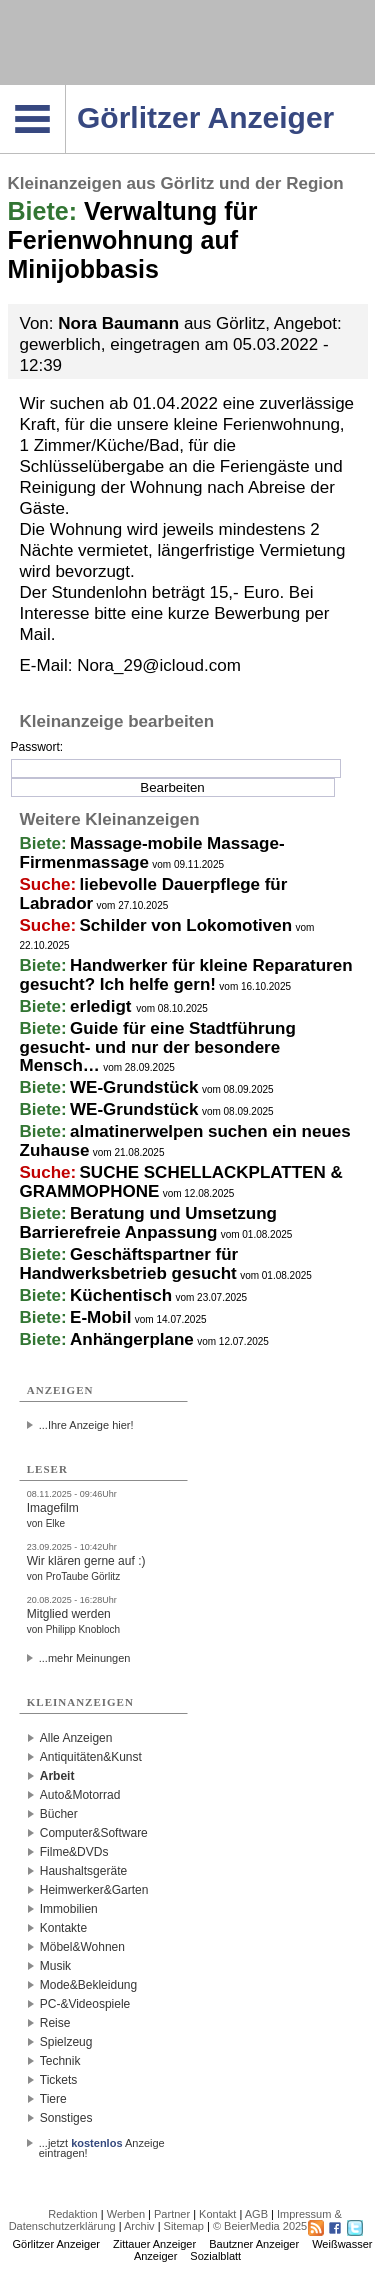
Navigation (65, 91)
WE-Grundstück (134, 1087)
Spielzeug (66, 2042)
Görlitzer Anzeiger (56, 2244)
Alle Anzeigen (76, 1738)
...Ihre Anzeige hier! (86, 1425)
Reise (55, 2023)
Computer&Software (94, 1833)
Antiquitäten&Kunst (91, 1757)
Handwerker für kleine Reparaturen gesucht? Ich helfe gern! (186, 975)
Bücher (59, 1814)
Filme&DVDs (74, 1852)
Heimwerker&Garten (94, 1890)
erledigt (103, 1006)
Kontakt (217, 2214)
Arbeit (57, 1776)
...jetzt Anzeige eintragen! (102, 2143)
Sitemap (184, 2226)
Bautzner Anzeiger (254, 2244)
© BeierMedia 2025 (260, 2226)
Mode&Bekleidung (88, 1985)
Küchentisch (121, 1295)
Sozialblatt (215, 2256)
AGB (256, 2214)
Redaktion (73, 2214)
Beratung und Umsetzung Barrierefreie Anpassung (148, 1223)
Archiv (139, 2226)
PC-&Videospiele (85, 2004)
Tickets (59, 2080)
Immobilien (69, 1909)
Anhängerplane (132, 1339)
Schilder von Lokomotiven (186, 925)
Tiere (53, 2099)
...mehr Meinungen (85, 1658)
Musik (55, 1966)
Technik (60, 2061)
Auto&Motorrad (80, 1795)
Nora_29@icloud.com (159, 665)
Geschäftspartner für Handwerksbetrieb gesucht (129, 1264)
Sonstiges (66, 2118)
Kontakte (63, 1928)
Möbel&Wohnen (82, 1947)
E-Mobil (100, 1317)
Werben (126, 2214)
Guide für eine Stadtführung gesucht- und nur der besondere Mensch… (158, 1047)
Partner (172, 2214)
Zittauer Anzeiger (154, 2244)
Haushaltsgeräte (83, 1871)
